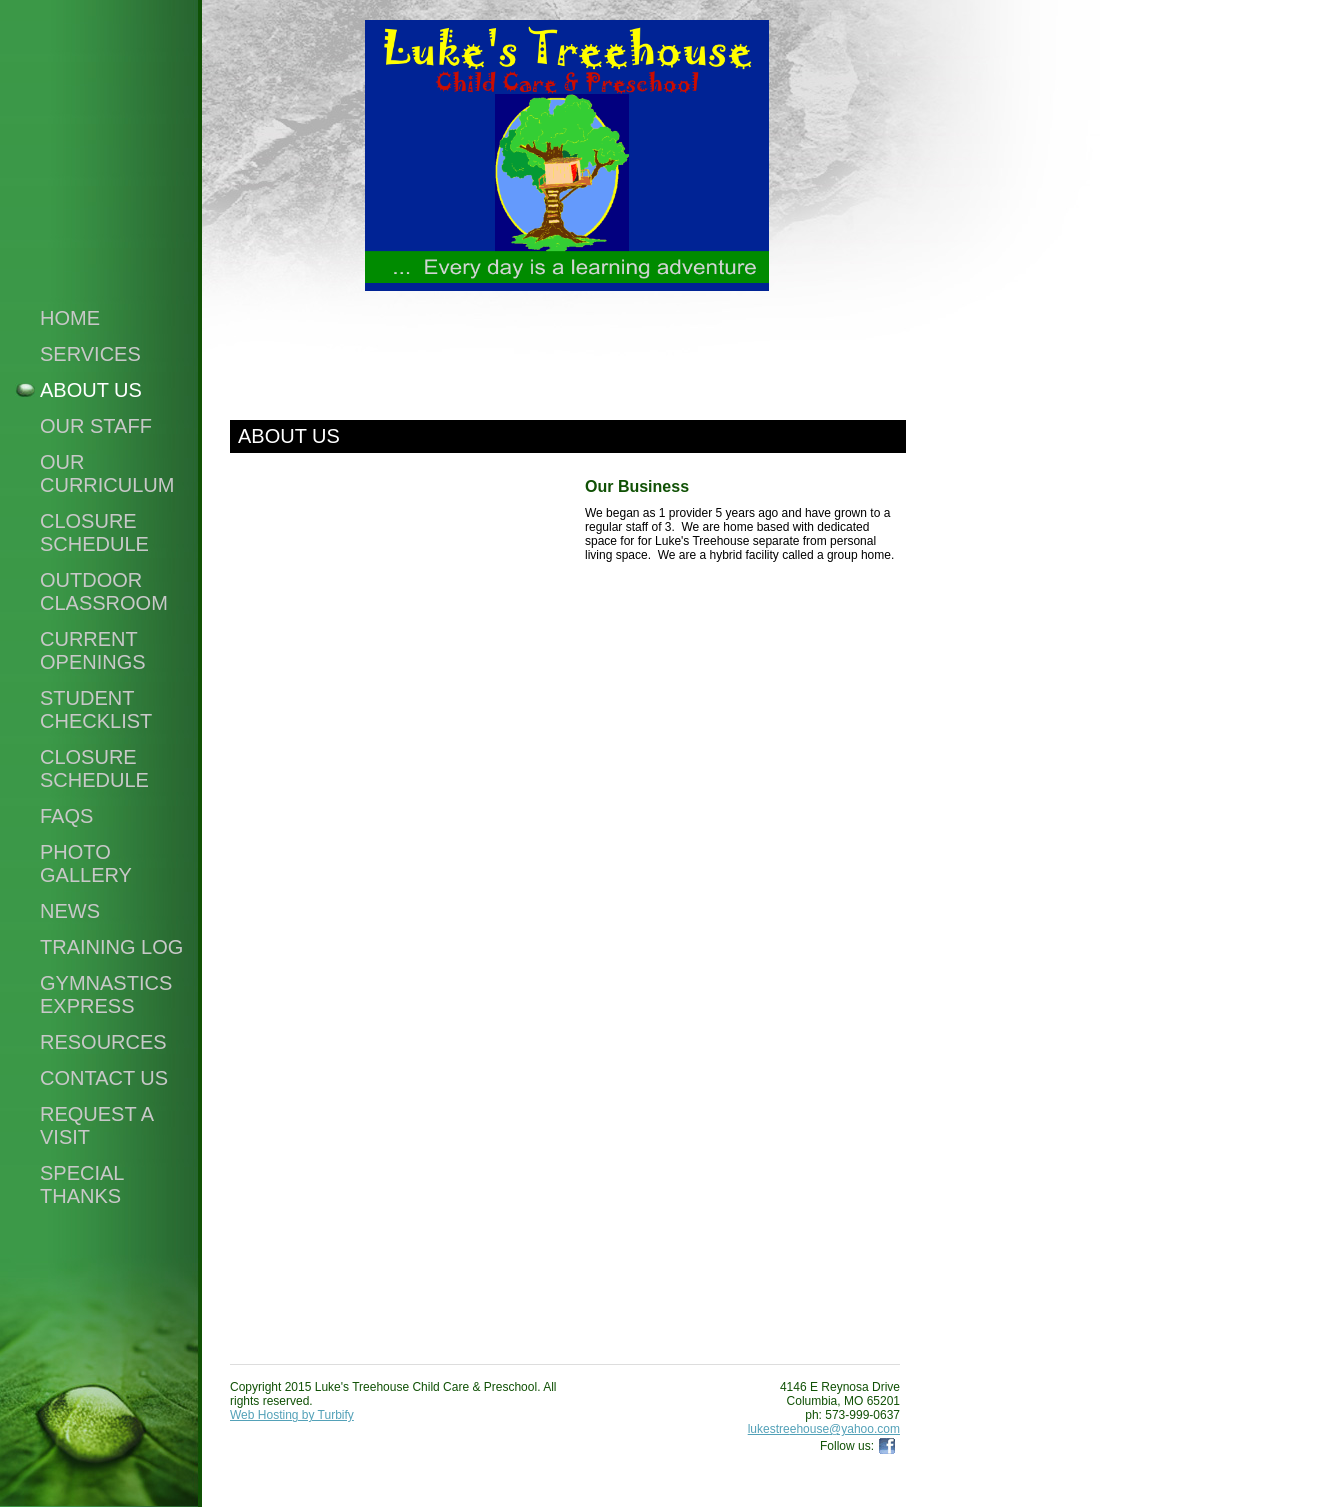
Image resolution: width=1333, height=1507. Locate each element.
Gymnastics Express (106, 994)
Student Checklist (96, 709)
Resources (103, 1042)
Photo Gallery (86, 863)
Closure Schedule (94, 532)
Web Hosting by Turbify (292, 1415)
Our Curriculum (107, 473)
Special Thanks (82, 1184)
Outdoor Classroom (104, 591)
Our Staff (96, 426)
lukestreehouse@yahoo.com (824, 1429)
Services (90, 354)
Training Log (111, 947)
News (70, 911)
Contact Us (104, 1078)
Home (70, 318)
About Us (91, 390)
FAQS (66, 816)
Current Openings (93, 650)
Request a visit (96, 1125)
